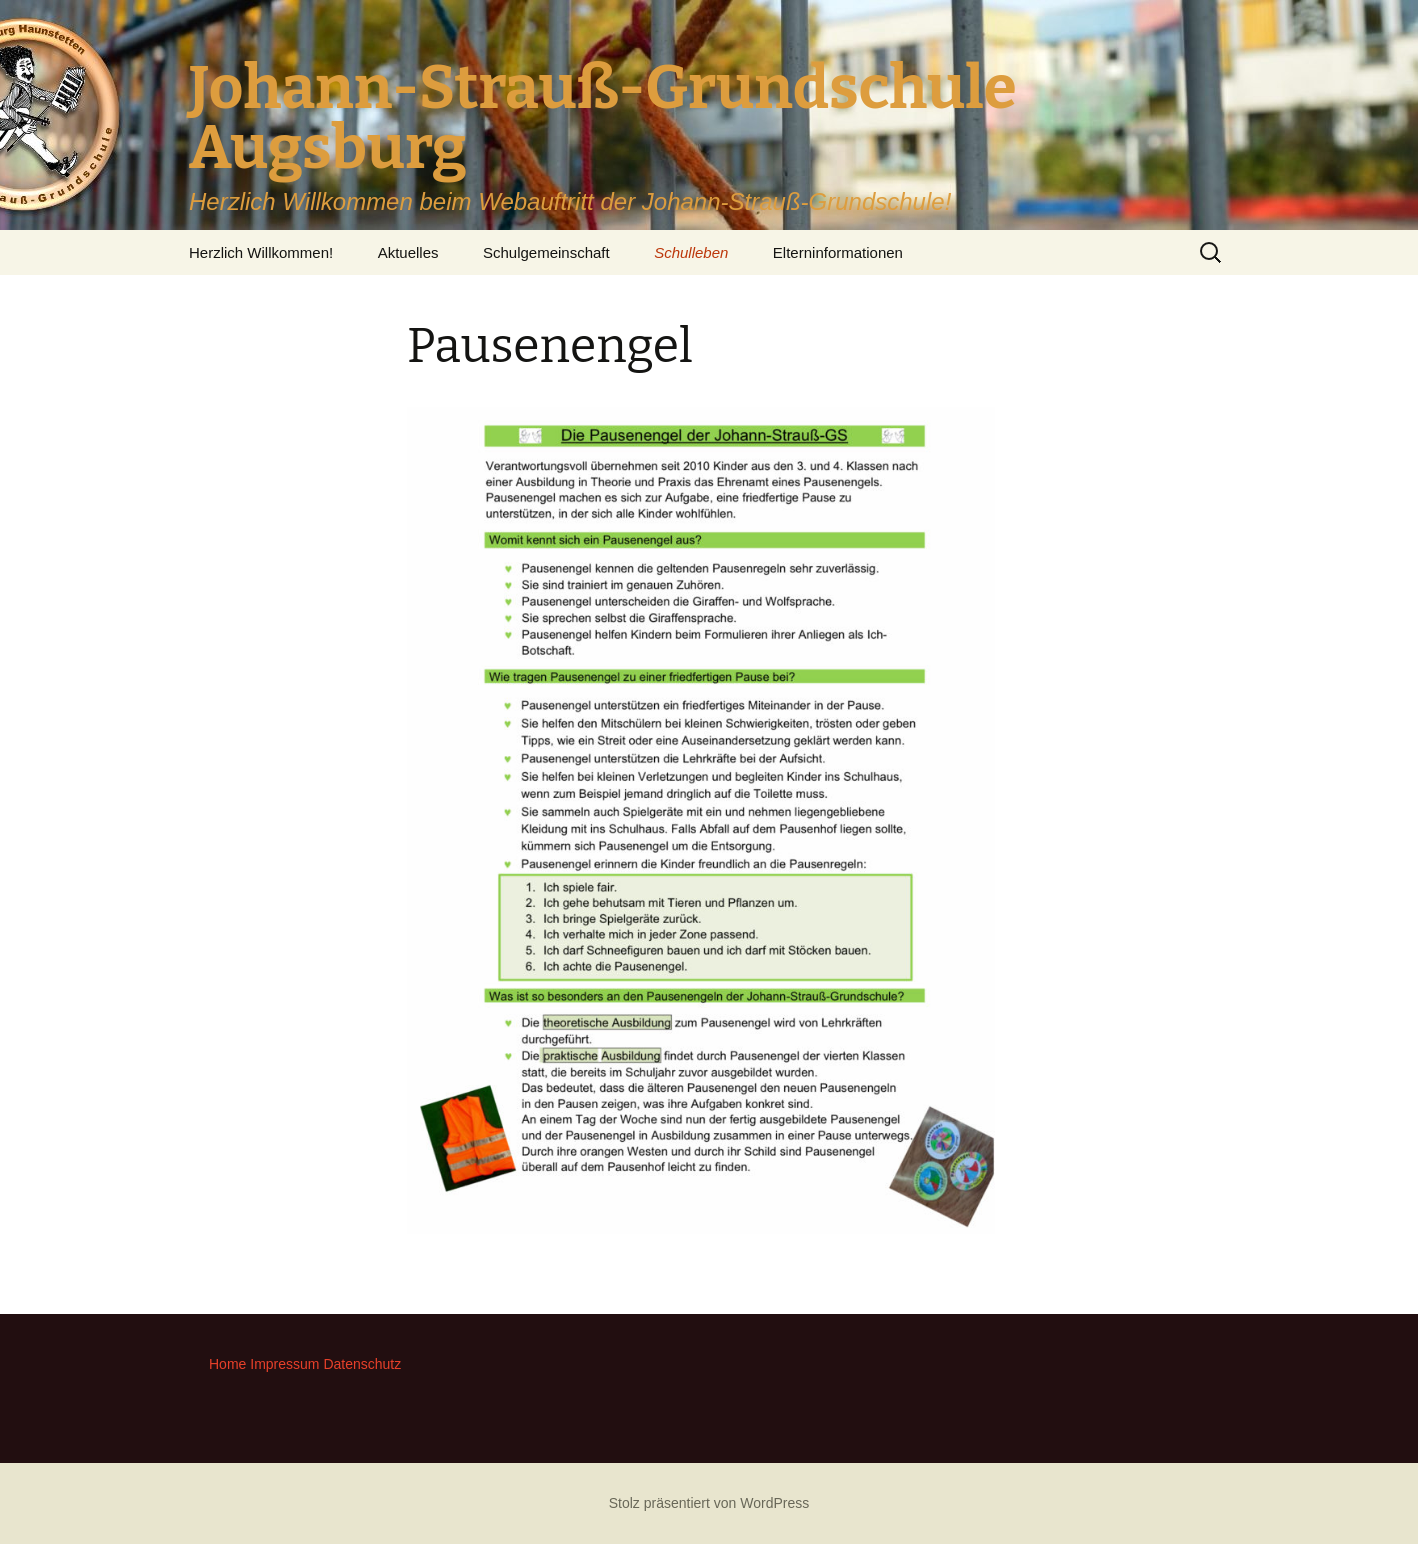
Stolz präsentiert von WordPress (709, 1503)
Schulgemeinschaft (546, 252)
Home (227, 1364)
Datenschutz (362, 1364)
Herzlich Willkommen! (261, 252)
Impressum (284, 1364)
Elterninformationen (838, 252)
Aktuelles (408, 252)
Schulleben (691, 252)
